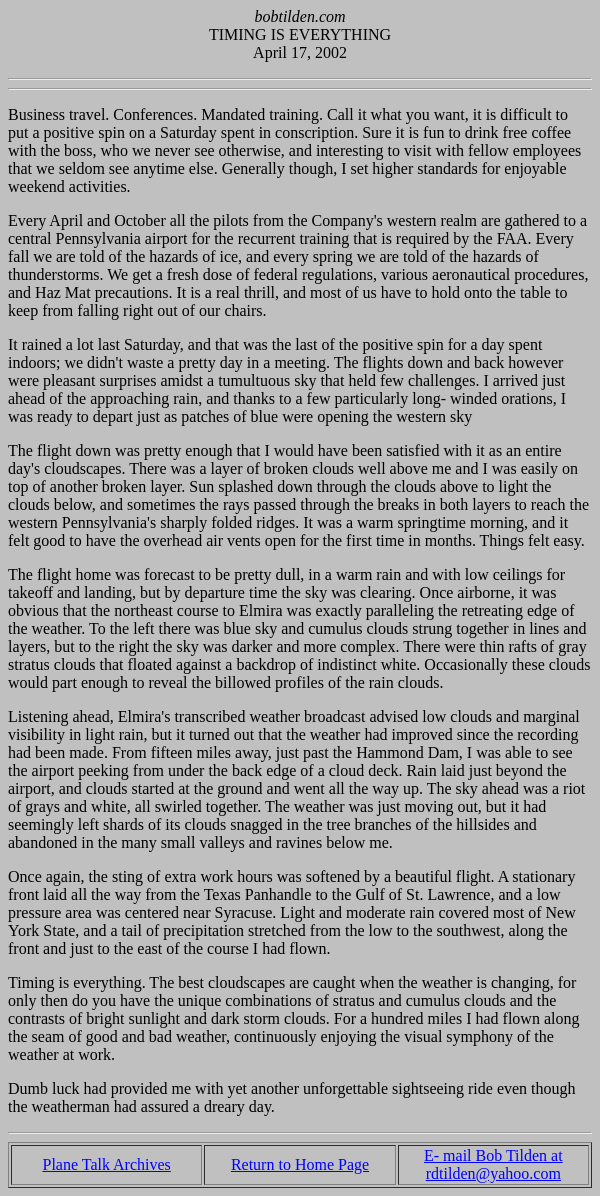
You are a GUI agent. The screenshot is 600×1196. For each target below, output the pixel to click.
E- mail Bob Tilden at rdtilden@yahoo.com (493, 1164)
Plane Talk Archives (106, 1164)
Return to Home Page (300, 1164)
